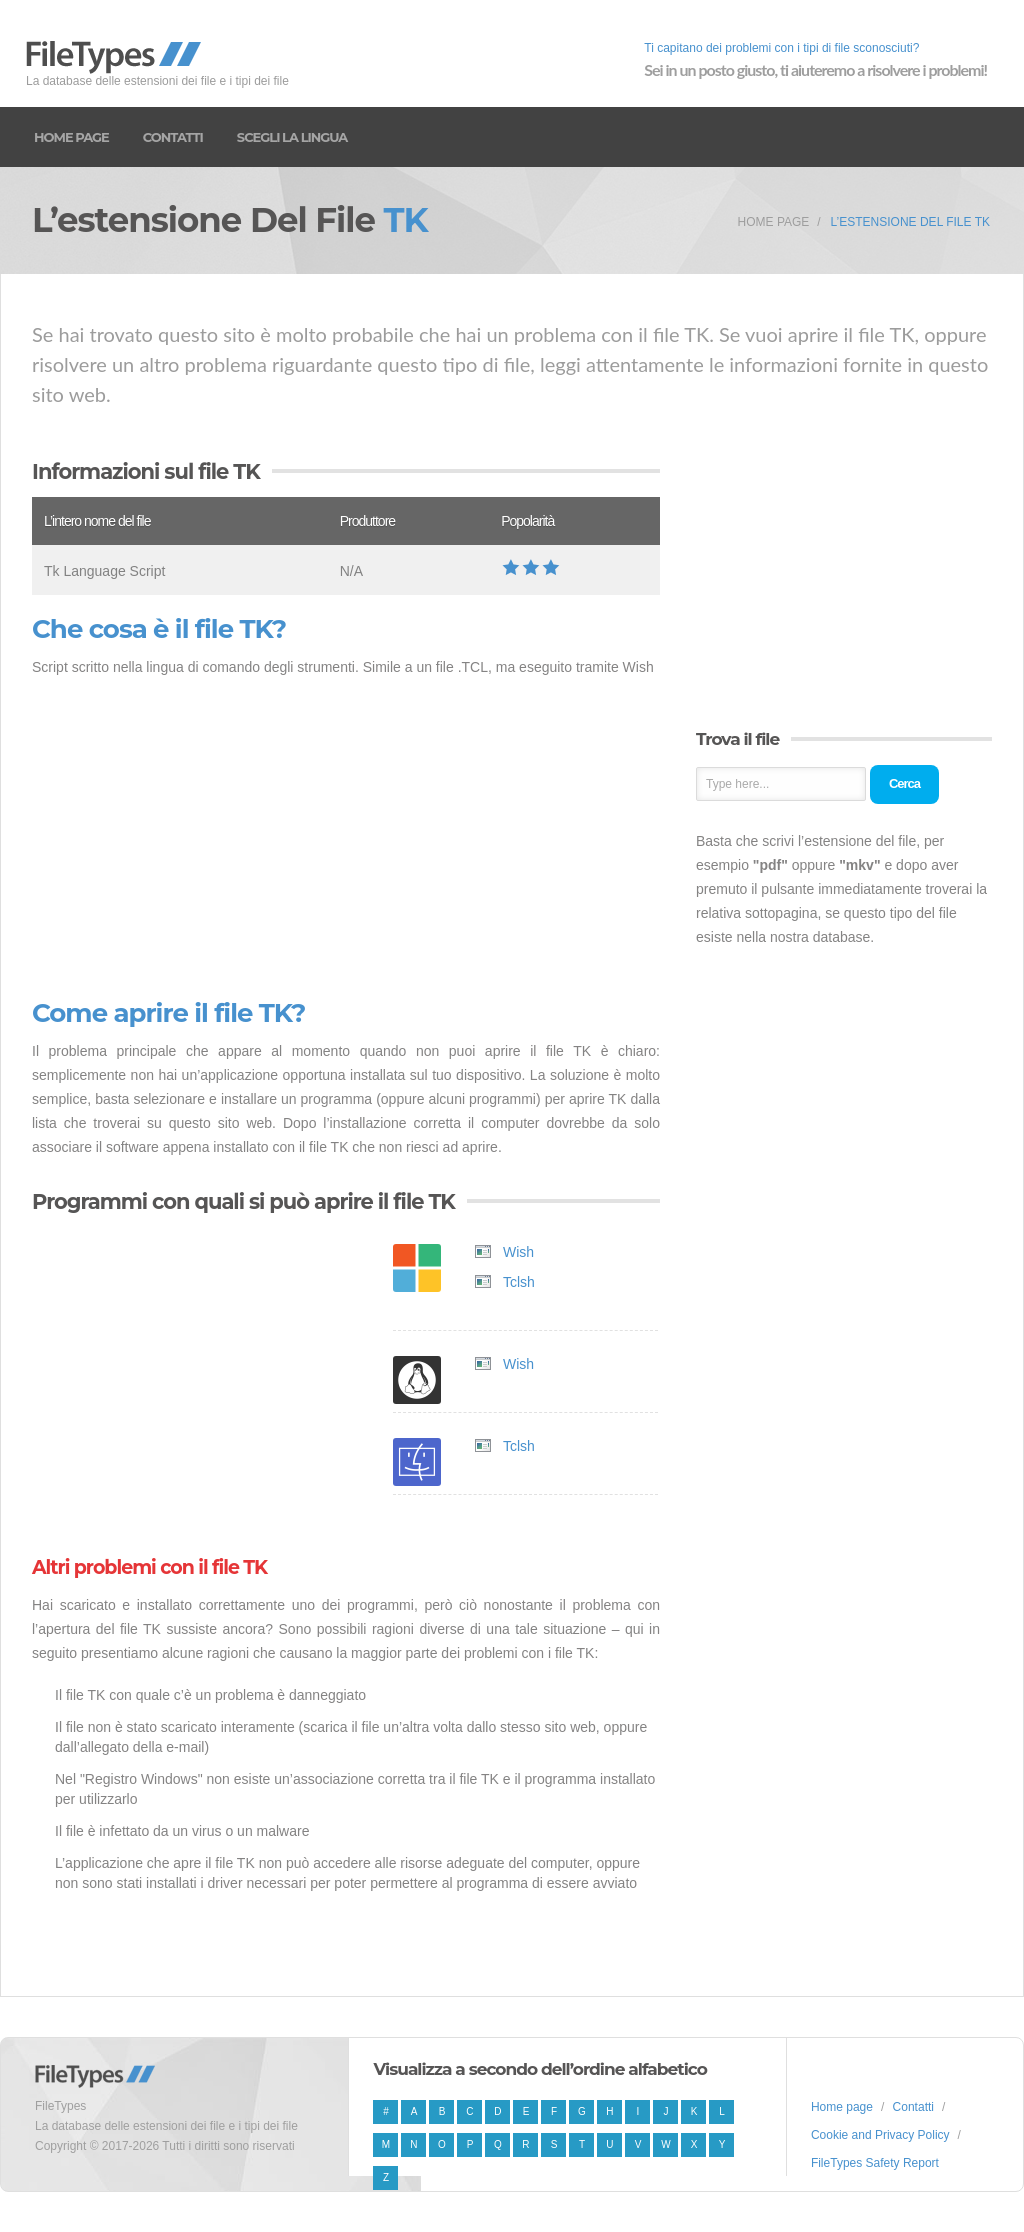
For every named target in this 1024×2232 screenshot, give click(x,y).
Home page (71, 137)
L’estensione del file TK (910, 222)
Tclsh (519, 1282)
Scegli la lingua (292, 137)
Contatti (173, 137)
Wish (518, 1252)
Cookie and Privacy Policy (880, 2135)
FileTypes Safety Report (875, 2163)
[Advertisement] (346, 839)
